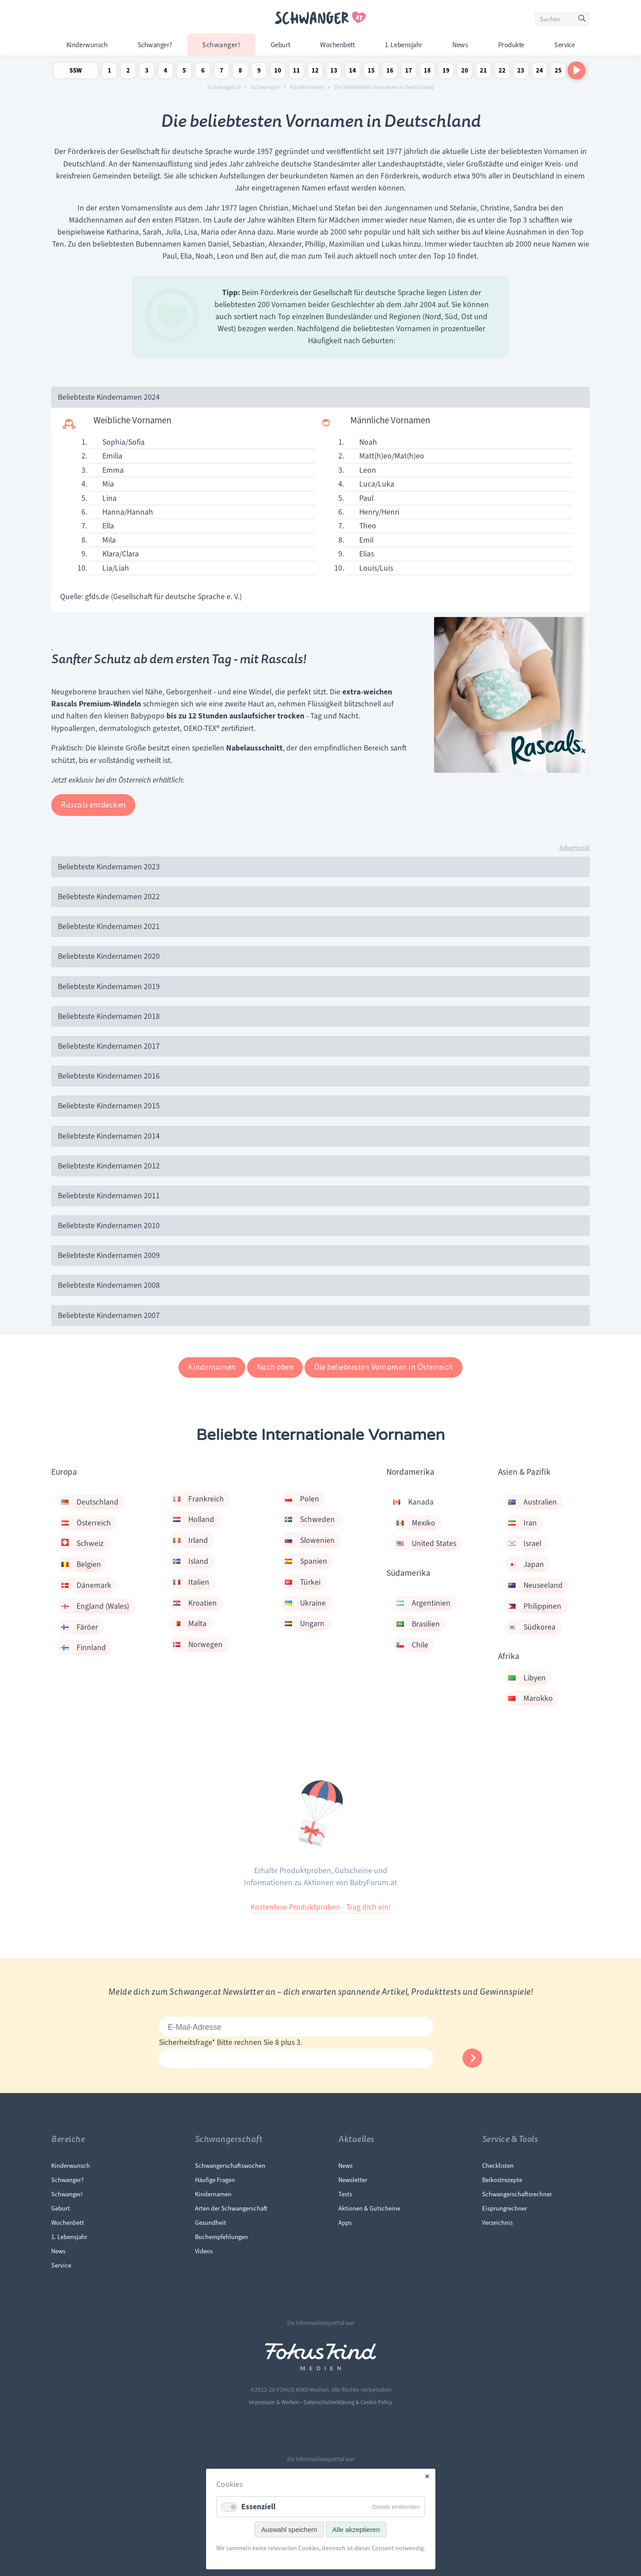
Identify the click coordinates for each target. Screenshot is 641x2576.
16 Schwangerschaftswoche (390, 72)
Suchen (582, 20)
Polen (302, 1499)
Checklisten (498, 2166)
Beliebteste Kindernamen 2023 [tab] (109, 867)
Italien (191, 1582)
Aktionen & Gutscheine (369, 2208)
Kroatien (195, 1603)
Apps (345, 2223)
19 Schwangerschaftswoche (446, 72)
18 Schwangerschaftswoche (427, 72)
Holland (193, 1519)
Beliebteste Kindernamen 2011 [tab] (109, 1196)
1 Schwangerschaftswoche (109, 72)
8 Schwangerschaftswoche (240, 72)
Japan (526, 1564)
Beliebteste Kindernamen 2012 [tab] (109, 1166)
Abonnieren (472, 2058)
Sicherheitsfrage (188, 2042)
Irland (190, 1540)
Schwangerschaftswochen (230, 2166)
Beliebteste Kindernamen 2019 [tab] (109, 986)
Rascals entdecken (93, 805)
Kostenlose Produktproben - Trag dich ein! (321, 1907)
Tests (345, 2194)
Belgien (81, 1564)
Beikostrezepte (502, 2180)
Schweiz (82, 1543)
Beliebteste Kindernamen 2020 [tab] (109, 956)
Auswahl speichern (289, 2529)
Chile (412, 1645)
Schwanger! (221, 45)
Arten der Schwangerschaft (231, 2208)
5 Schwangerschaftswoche (184, 72)
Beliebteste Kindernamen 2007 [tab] (109, 1315)
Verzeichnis (497, 2223)
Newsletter (352, 2180)
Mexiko (416, 1523)
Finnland (83, 1647)
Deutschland (89, 1502)
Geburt (280, 45)
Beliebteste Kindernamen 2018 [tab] (109, 1016)
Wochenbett (337, 45)
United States (426, 1543)
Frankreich (198, 1499)
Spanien (306, 1561)
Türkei (302, 1582)
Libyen (527, 1678)
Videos (204, 2251)
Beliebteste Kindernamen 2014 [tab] (109, 1136)
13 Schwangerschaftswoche (334, 72)
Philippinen (534, 1606)
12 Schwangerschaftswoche (315, 72)
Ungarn (305, 1623)
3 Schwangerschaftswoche (147, 72)
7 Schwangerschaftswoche (222, 72)
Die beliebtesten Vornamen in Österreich (383, 1367)
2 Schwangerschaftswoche (128, 72)
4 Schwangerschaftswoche (165, 72)
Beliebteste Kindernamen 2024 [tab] (109, 397)
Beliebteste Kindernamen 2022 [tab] (109, 896)
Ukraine (305, 1603)
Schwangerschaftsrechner (517, 2194)
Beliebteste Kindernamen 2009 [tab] (109, 1255)
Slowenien (310, 1540)
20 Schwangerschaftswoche (465, 72)
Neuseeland (535, 1585)
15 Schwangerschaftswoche (371, 72)
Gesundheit (210, 2223)
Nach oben (275, 1367)
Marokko (530, 1698)
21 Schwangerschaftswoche (483, 72)
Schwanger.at (224, 87)
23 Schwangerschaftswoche (521, 72)
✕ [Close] (427, 2476)
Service (564, 45)
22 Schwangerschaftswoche (502, 72)
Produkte (511, 45)
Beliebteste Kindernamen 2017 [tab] (109, 1046)
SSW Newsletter (75, 72)
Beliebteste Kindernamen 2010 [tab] (109, 1225)
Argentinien (423, 1603)
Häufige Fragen (215, 2180)
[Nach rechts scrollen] (576, 70)
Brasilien (418, 1624)
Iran (522, 1523)
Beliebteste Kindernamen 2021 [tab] (109, 926)
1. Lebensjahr (403, 45)
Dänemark (86, 1585)
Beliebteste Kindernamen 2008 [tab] (109, 1285)
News (460, 45)
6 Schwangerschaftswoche (203, 72)
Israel (524, 1543)
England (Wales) (95, 1606)
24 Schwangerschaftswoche (539, 72)
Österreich (86, 1523)
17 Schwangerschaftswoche (409, 72)
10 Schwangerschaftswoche (278, 72)
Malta (190, 1623)
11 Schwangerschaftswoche (296, 72)
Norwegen (198, 1644)
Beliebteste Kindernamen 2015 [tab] (109, 1106)
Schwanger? (155, 45)
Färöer (79, 1627)
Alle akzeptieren (356, 2529)
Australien (532, 1502)
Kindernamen (307, 87)
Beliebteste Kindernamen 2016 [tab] (109, 1076)
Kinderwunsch (86, 45)
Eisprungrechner (504, 2208)
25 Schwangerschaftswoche (558, 72)
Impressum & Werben (274, 2402)
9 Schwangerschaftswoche (259, 72)
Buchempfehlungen (221, 2237)
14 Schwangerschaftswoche (352, 72)
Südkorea (532, 1627)
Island (190, 1561)
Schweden (310, 1519)
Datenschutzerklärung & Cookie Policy (348, 2402)
